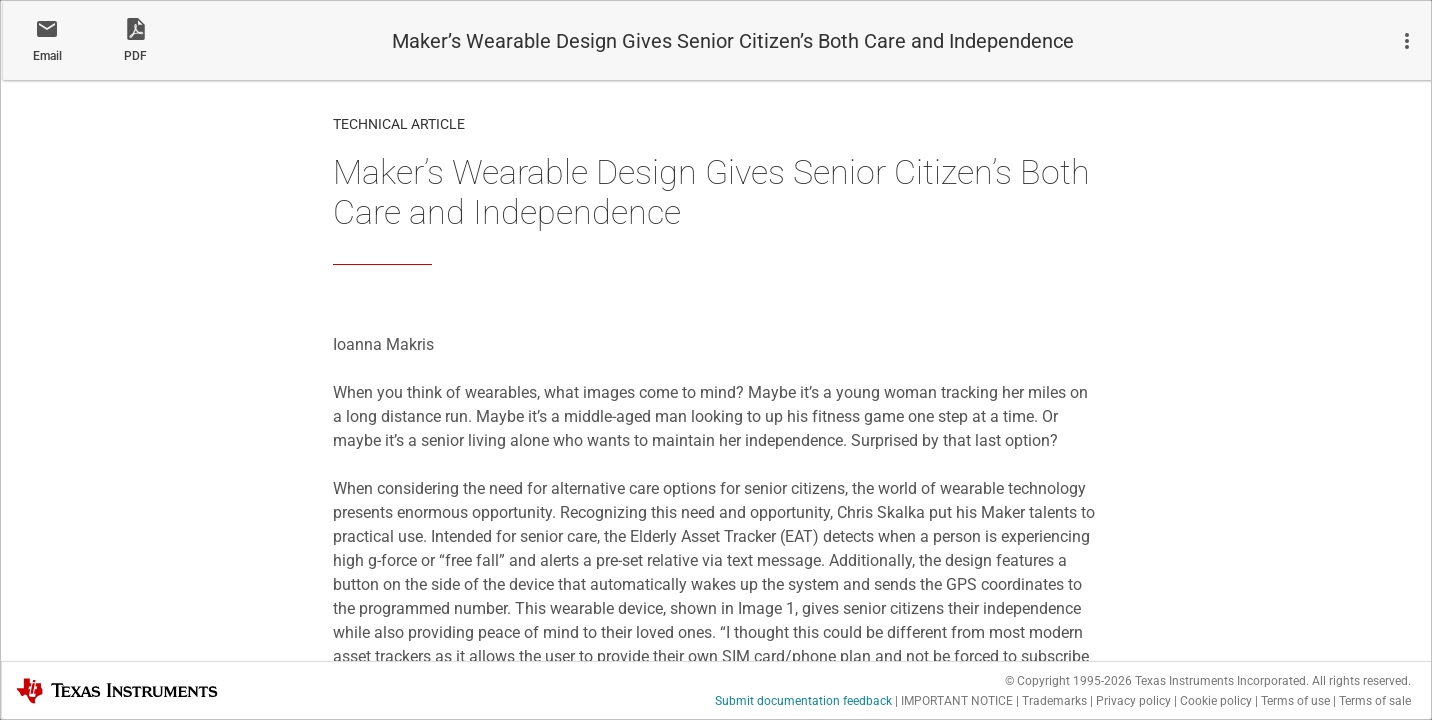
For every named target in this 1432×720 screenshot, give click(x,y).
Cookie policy (1216, 701)
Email (47, 56)
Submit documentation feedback (803, 701)
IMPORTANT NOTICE (957, 701)
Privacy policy (1133, 701)
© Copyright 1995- (1068, 681)
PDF (135, 56)
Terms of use (1295, 701)
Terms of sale (1375, 701)
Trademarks (1054, 701)
